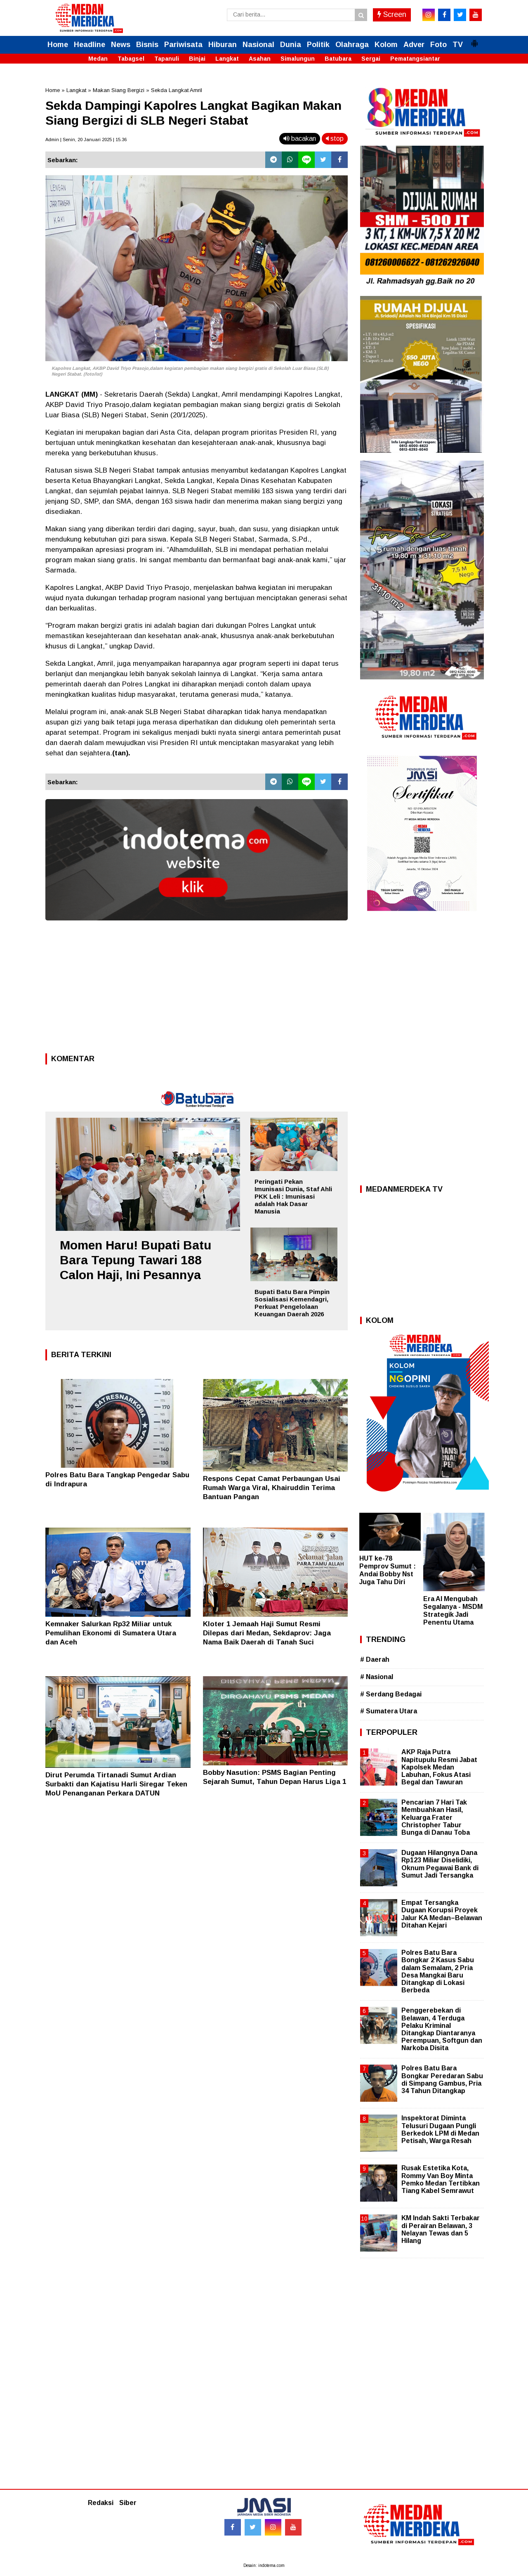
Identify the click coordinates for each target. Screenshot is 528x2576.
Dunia (290, 44)
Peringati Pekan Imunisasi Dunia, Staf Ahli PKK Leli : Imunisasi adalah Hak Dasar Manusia (293, 1196)
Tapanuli (166, 58)
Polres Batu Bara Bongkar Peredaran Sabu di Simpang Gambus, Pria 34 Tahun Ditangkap (442, 2079)
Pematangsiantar (415, 58)
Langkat (227, 58)
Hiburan (222, 44)
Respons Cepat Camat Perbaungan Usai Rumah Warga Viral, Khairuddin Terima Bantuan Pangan (271, 1488)
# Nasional (376, 1676)
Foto (438, 44)
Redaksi (100, 2502)
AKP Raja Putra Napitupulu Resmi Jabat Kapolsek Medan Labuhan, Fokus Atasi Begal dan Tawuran (439, 1767)
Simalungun (297, 58)
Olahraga (352, 44)
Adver (413, 44)
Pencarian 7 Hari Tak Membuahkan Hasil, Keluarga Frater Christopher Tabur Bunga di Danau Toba (435, 1817)
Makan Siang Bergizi (118, 90)
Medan (98, 58)
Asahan (260, 58)
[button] (474, 40)
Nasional (258, 44)
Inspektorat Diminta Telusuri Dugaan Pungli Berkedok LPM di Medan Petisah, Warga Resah (440, 2129)
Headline (89, 44)
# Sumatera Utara (388, 1711)
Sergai (370, 58)
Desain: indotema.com (264, 2565)
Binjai (197, 58)
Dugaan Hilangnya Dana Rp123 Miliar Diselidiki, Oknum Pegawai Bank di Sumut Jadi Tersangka (439, 1864)
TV (458, 44)
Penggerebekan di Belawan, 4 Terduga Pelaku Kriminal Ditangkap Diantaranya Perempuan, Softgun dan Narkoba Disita (441, 2029)
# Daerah (374, 1659)
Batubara (338, 58)
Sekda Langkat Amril (176, 90)
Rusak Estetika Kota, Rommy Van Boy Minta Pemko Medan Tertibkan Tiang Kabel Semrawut (440, 2179)
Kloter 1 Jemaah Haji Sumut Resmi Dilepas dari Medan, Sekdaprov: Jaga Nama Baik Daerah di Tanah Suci (267, 1633)
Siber (128, 2502)
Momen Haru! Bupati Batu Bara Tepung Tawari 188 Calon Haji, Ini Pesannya (135, 1260)
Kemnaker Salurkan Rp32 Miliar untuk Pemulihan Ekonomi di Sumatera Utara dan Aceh (110, 1633)
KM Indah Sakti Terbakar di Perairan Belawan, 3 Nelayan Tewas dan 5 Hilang (440, 2229)
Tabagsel (131, 58)
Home (57, 44)
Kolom (386, 44)
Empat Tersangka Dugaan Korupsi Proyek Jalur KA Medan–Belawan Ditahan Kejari (441, 1914)
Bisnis (147, 44)
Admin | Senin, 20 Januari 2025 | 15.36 (86, 139)
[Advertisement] (196, 989)
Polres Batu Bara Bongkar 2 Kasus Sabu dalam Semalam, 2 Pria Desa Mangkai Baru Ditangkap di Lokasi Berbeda (437, 1971)
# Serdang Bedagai (391, 1694)
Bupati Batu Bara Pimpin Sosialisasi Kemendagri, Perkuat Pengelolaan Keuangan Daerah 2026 (292, 1303)
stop (335, 138)
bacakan (299, 138)
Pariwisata (183, 44)
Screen (391, 14)
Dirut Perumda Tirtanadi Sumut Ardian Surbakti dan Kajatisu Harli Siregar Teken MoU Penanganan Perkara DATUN (116, 1784)
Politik (318, 44)
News (120, 44)
